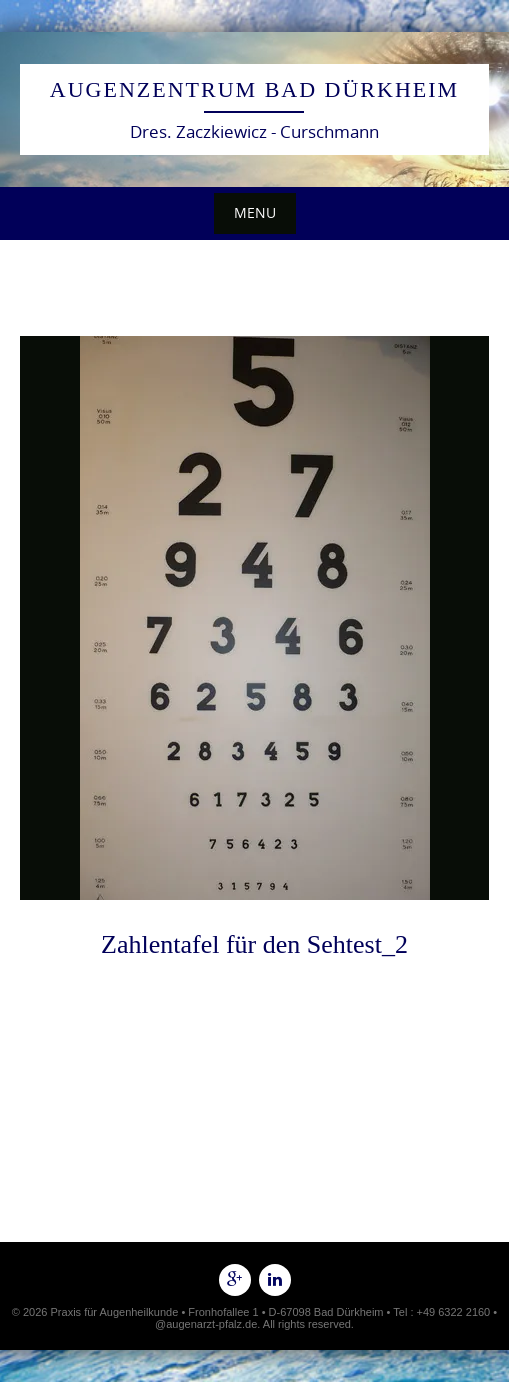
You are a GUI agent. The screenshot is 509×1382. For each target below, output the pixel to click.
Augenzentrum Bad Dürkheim (254, 89)
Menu (255, 212)
